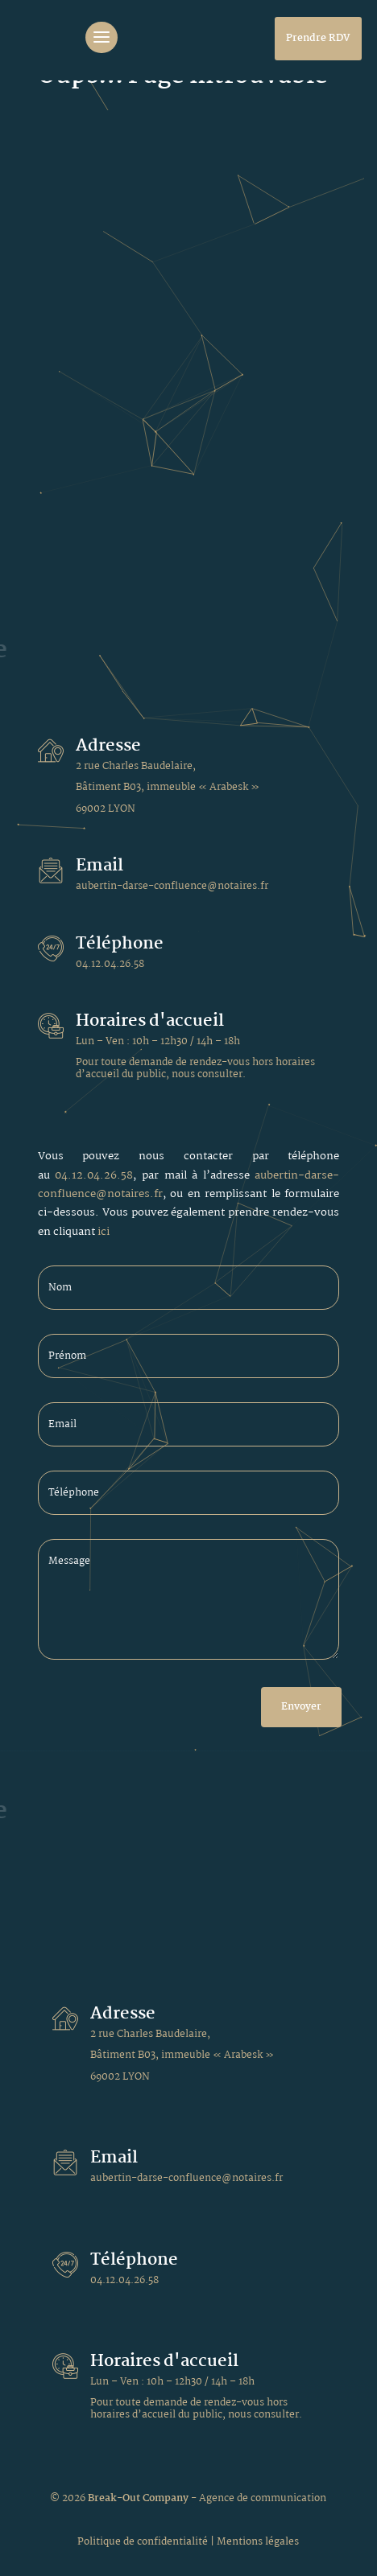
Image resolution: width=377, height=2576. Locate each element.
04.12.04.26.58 (110, 964)
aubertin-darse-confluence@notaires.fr (172, 886)
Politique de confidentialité (142, 2541)
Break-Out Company (139, 2498)
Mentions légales (258, 2541)
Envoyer (301, 1706)
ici (103, 1232)
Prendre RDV (318, 38)
